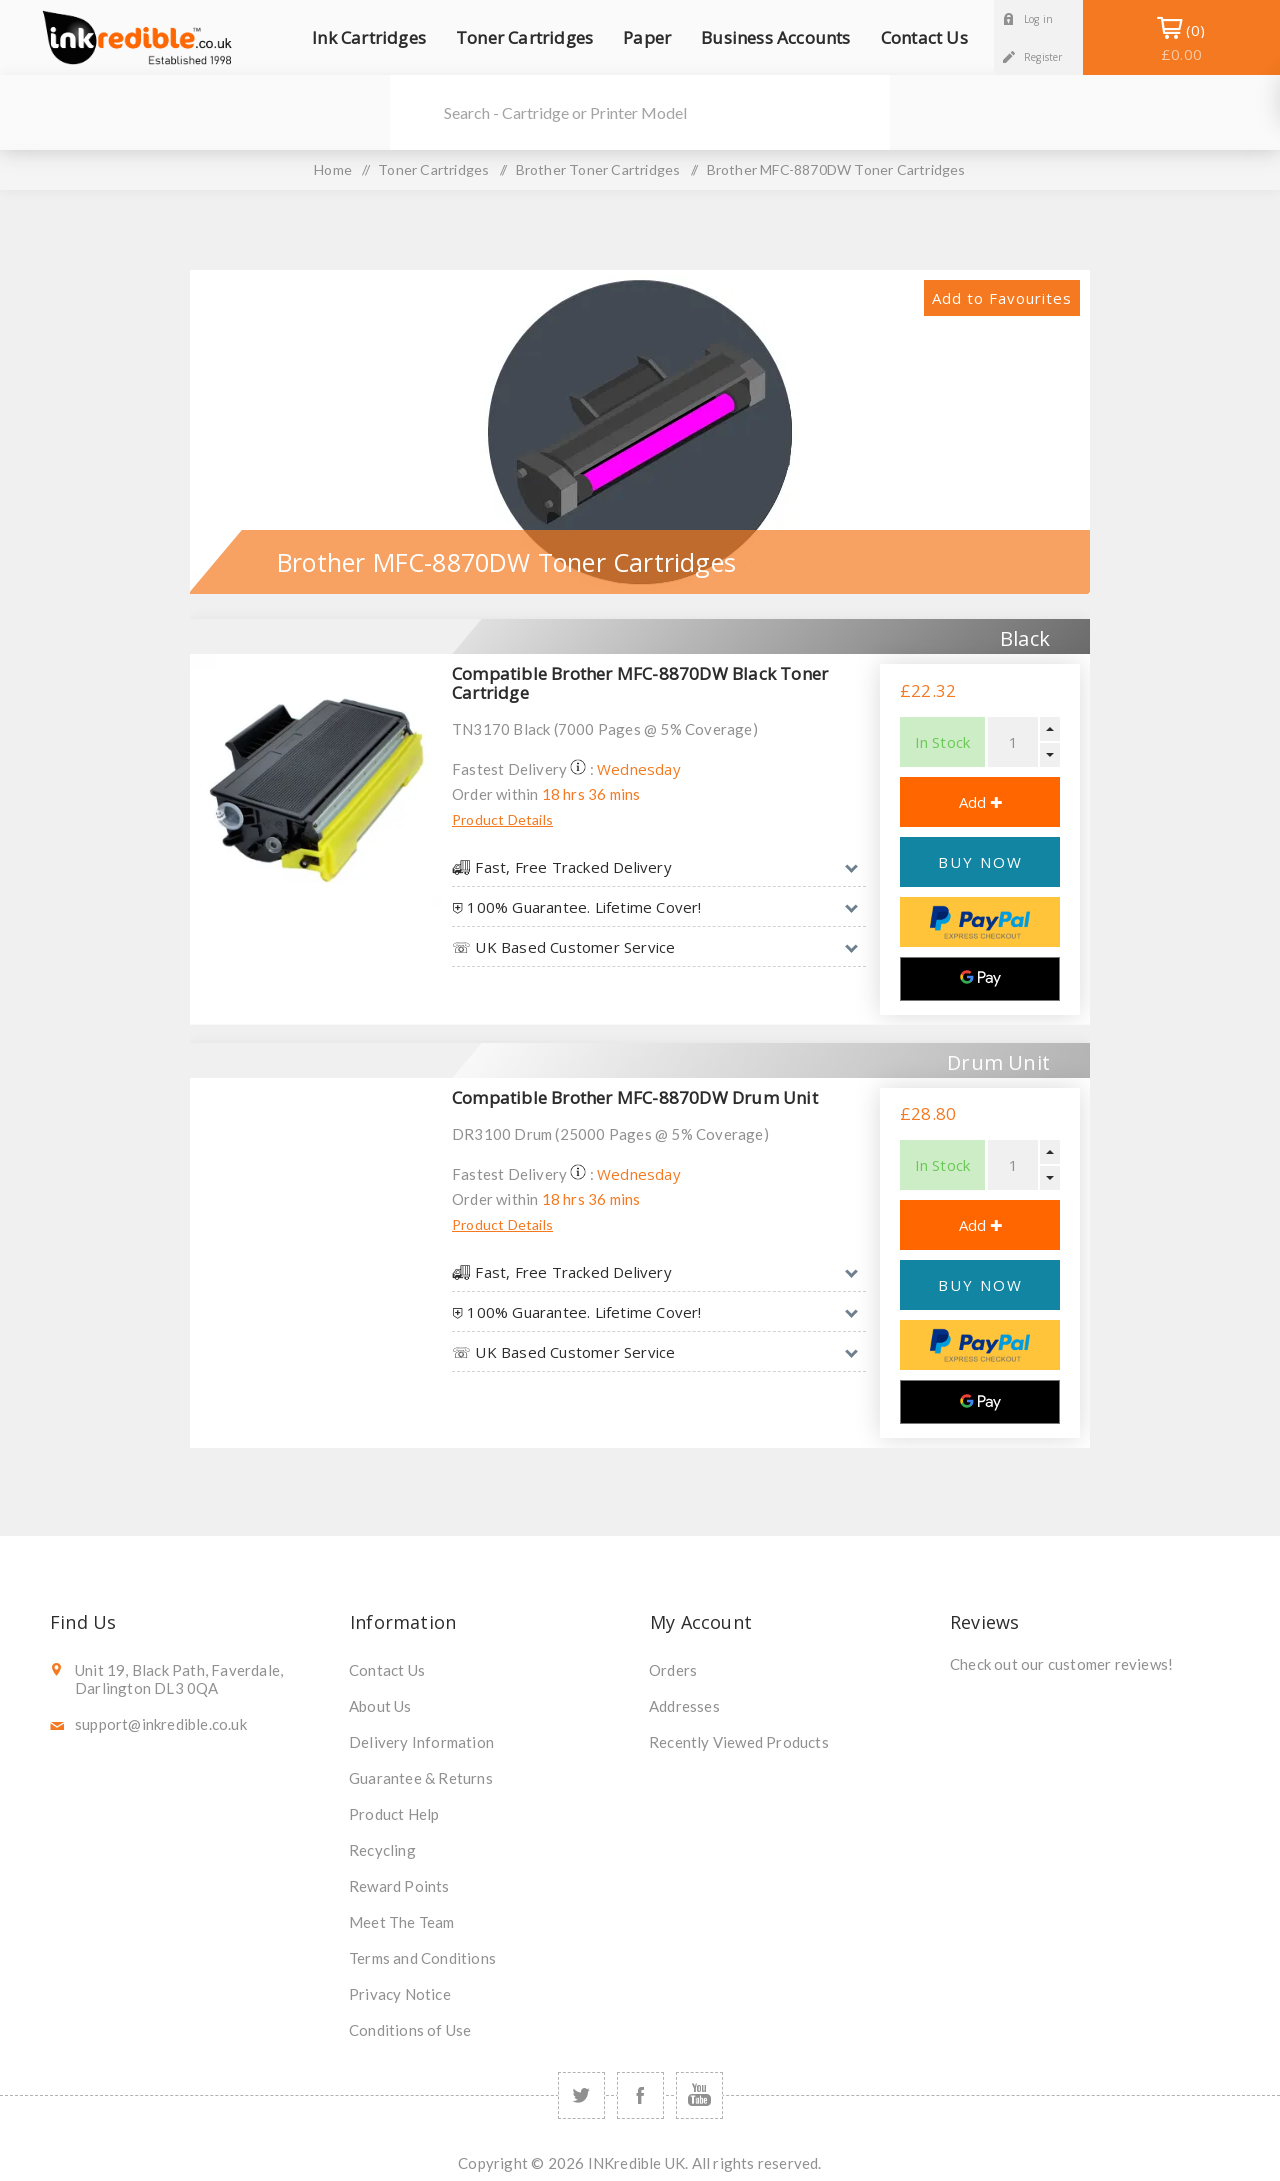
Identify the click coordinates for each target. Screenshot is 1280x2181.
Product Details (502, 819)
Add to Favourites (1002, 298)
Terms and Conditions (422, 1958)
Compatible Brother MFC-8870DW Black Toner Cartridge (640, 683)
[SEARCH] (667, 112)
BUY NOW (980, 862)
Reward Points (399, 1886)
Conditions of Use (410, 2030)
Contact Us (387, 1670)
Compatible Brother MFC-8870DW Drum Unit (635, 1097)
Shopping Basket (1181, 42)
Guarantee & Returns (421, 1778)
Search (415, 112)
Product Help (394, 1814)
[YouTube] (699, 2095)
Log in (1038, 19)
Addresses (684, 1706)
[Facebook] (640, 2095)
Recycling (382, 1850)
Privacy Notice (400, 1994)
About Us (380, 1706)
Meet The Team (402, 1922)
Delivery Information (421, 1742)
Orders (673, 1670)
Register (1043, 57)
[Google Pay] (980, 979)
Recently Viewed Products (739, 1742)
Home (333, 169)
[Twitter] (581, 2095)
